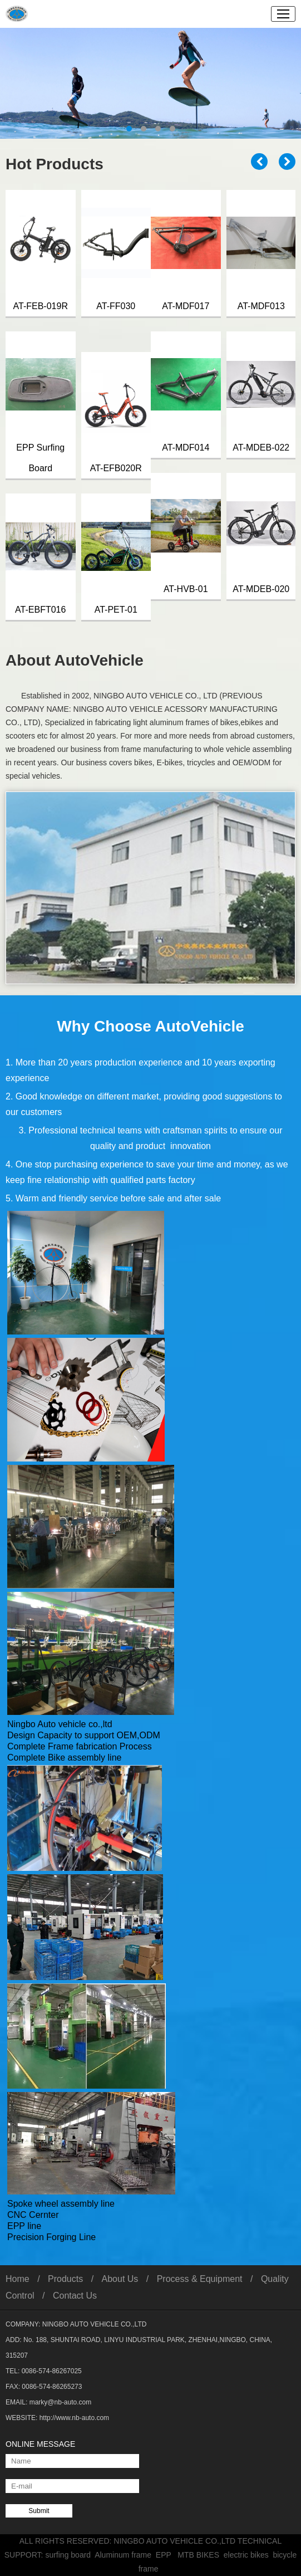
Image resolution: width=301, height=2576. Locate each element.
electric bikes (248, 2554)
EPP (166, 2554)
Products (65, 2279)
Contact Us (75, 2295)
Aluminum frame (125, 2554)
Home (17, 2279)
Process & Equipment (200, 2279)
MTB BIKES (200, 2554)
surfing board (70, 2554)
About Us (120, 2279)
